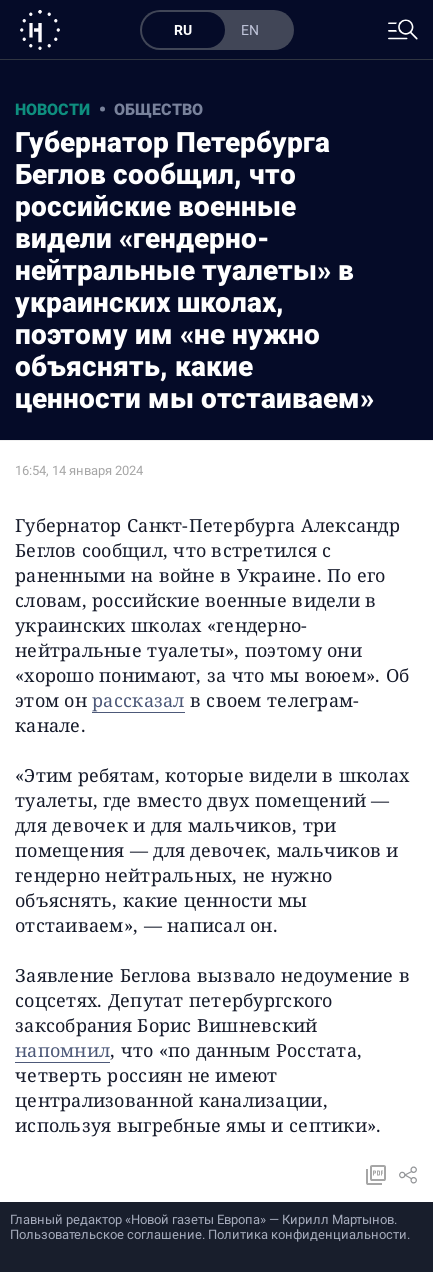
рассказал (138, 700)
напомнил (62, 1050)
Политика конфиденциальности (307, 1234)
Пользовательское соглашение (106, 1234)
